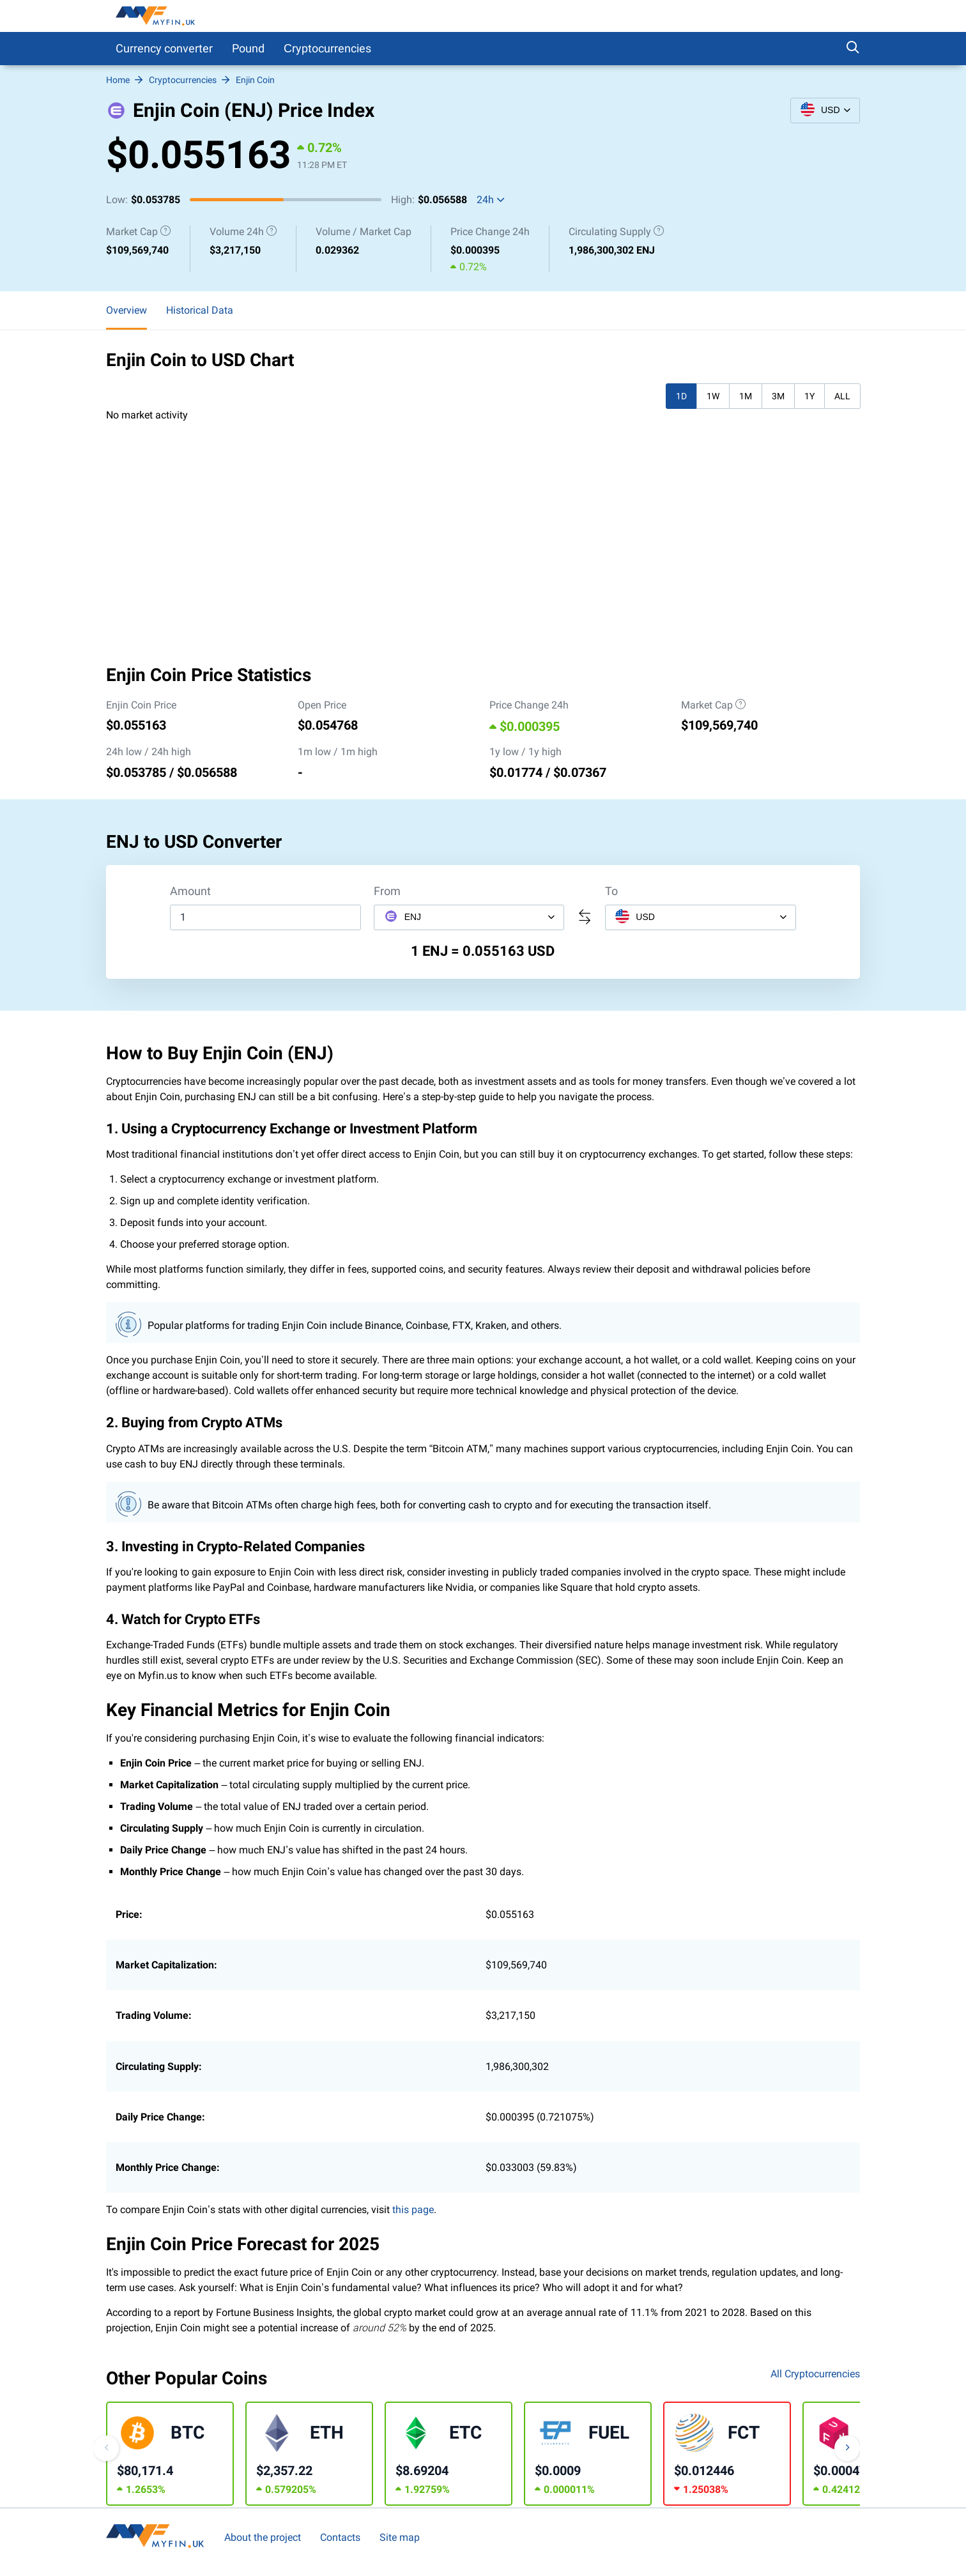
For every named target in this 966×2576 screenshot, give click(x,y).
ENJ (402, 916)
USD (635, 916)
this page (413, 2210)
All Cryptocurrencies (815, 2374)
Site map (399, 2537)
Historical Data (199, 310)
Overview (126, 310)
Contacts (340, 2537)
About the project (262, 2537)
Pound (248, 48)
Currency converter (164, 48)
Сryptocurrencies (327, 48)
